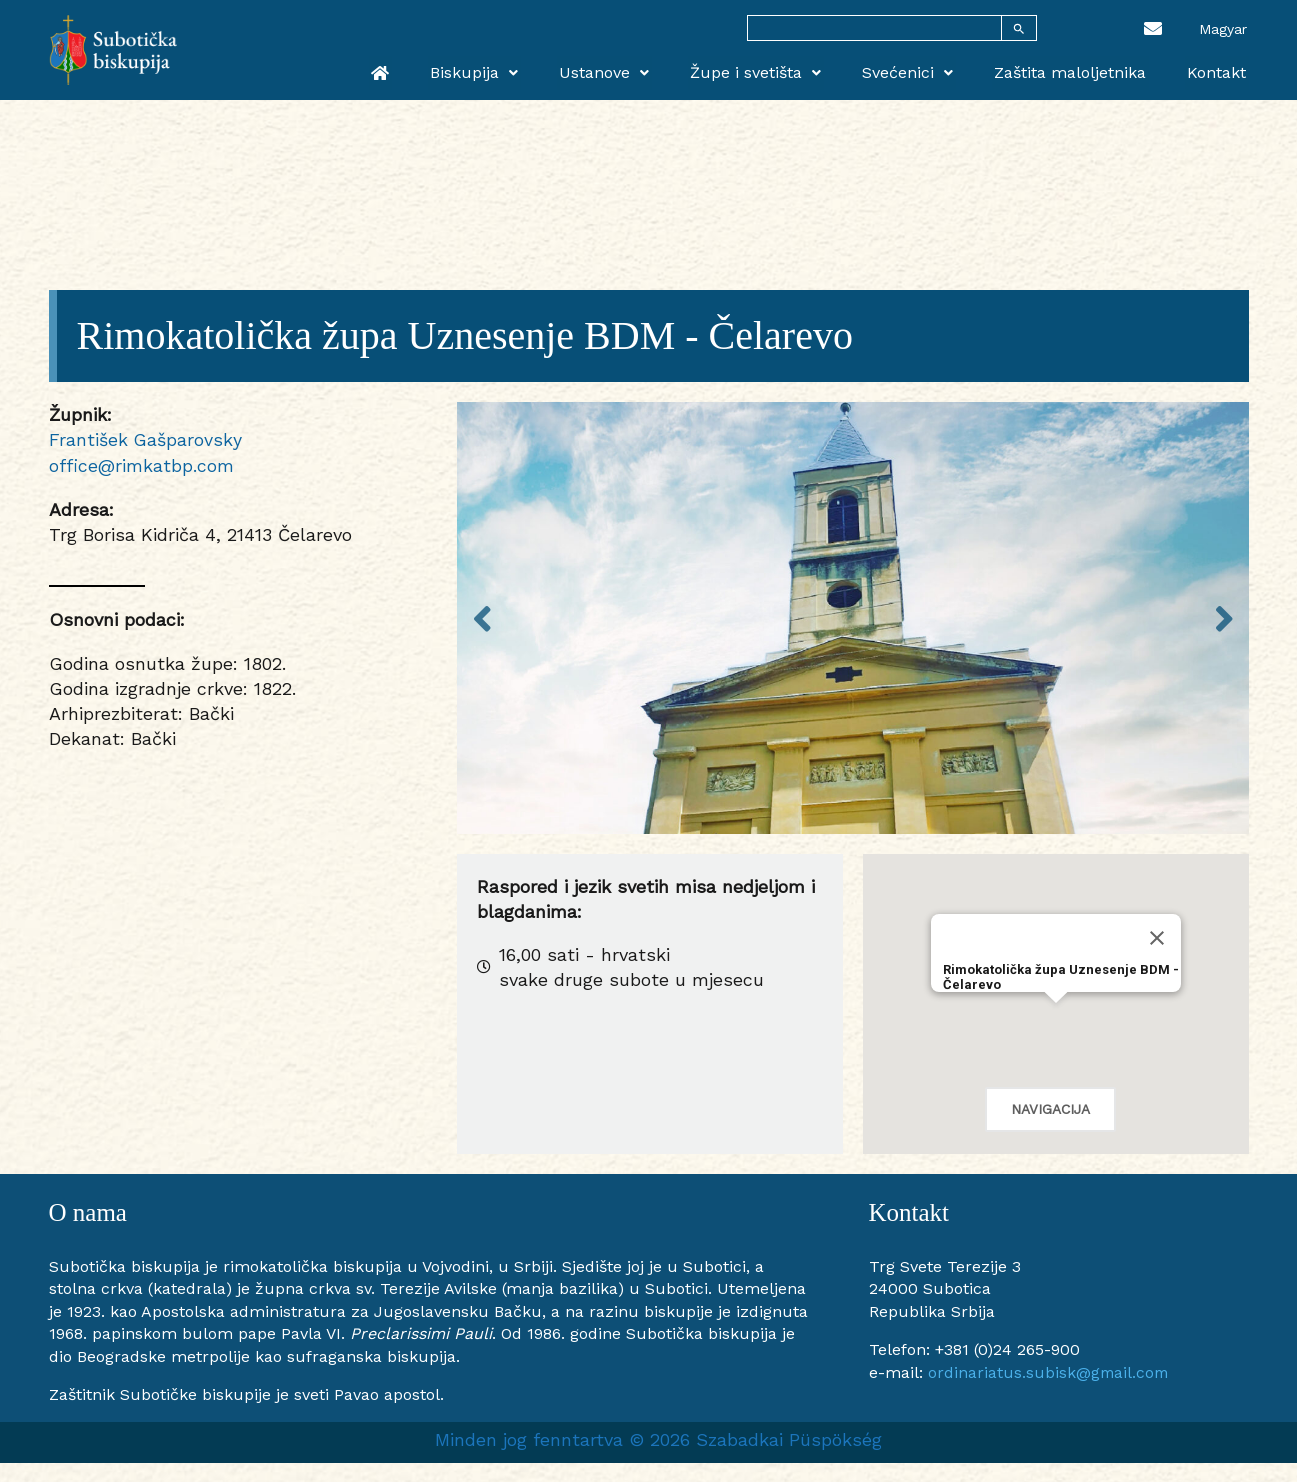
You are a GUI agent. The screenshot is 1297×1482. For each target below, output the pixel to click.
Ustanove (627, 71)
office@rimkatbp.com (141, 465)
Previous (482, 617)
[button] (1056, 1021)
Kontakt (1219, 71)
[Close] (1157, 938)
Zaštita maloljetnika (1078, 71)
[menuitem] (1223, 28)
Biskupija (502, 71)
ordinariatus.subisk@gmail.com (1050, 1372)
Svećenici (920, 71)
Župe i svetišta (773, 71)
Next (1224, 617)
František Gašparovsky (146, 439)
